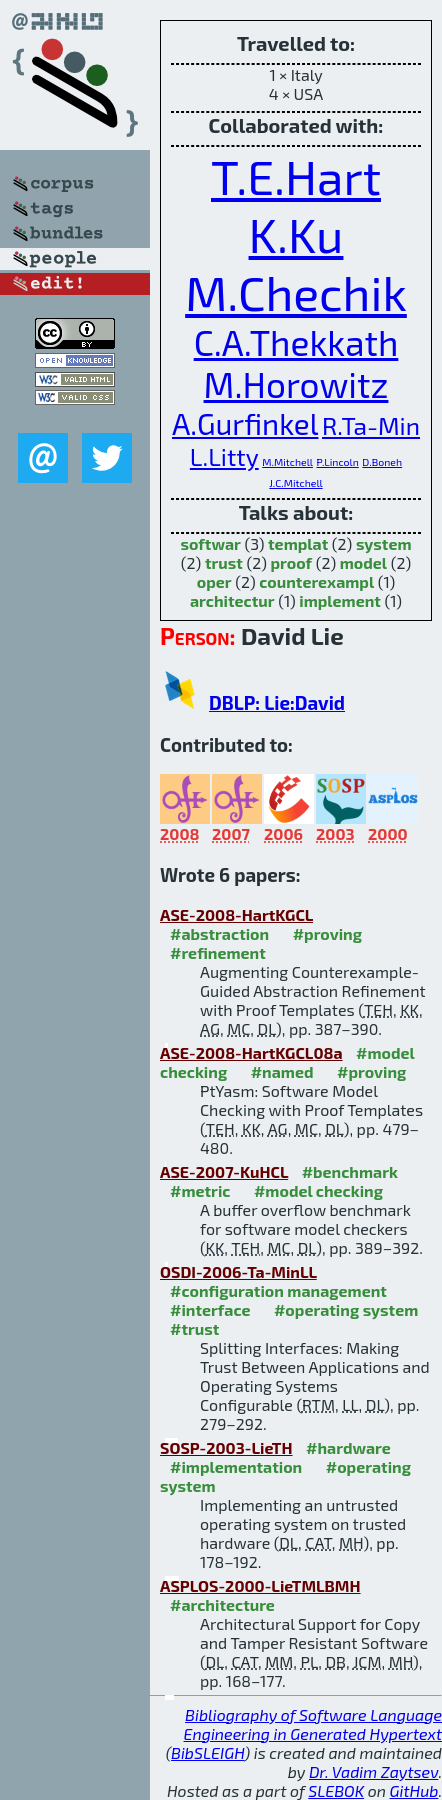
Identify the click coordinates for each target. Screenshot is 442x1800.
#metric (200, 1190)
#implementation (236, 1466)
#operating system (346, 1309)
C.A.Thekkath (296, 342)
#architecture (222, 1604)
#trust (194, 1328)
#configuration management (278, 1290)
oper (214, 581)
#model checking (318, 1190)
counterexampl (316, 581)
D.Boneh (382, 461)
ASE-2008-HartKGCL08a (251, 1052)
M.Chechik (296, 292)
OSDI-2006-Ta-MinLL (238, 1271)
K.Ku (296, 234)
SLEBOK (336, 1790)
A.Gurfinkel (245, 423)
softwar (210, 543)
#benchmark (350, 1171)
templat (298, 543)
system (384, 543)
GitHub (414, 1790)
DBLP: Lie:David (277, 702)
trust (224, 562)
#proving (327, 933)
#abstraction (219, 933)
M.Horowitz (296, 384)
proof (291, 562)
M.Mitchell (287, 461)
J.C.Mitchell (295, 482)
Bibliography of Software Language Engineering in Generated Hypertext (313, 1724)
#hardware (348, 1447)
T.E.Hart (296, 176)
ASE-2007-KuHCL (224, 1171)
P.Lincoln (338, 461)
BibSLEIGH (207, 1752)
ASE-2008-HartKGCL (236, 914)
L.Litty (224, 456)
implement (340, 600)
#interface (210, 1309)
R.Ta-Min (371, 425)
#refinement (218, 952)
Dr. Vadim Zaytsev (373, 1771)
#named (282, 1071)
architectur (232, 600)
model (363, 562)
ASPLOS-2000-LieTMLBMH (260, 1585)
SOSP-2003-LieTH (226, 1447)
